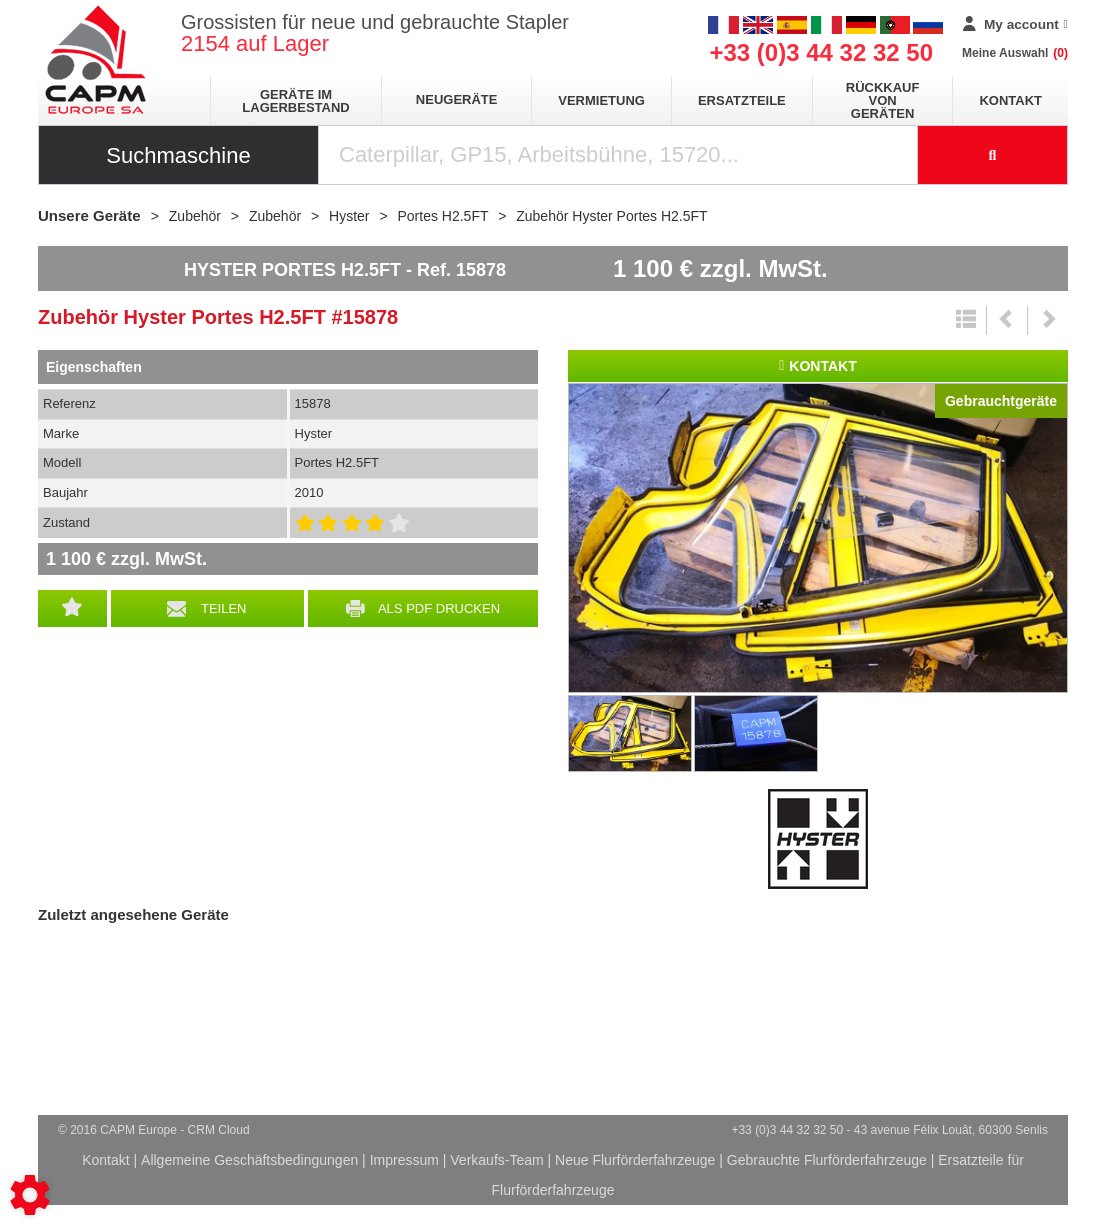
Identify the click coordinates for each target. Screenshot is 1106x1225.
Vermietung (601, 100)
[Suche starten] (993, 155)
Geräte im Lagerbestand (295, 101)
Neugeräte (457, 99)
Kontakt (1010, 100)
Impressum (404, 1160)
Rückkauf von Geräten (883, 100)
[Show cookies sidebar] (30, 1195)
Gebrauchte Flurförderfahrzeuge (827, 1160)
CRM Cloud (219, 1130)
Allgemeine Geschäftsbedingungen (249, 1160)
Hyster (818, 839)
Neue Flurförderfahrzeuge (635, 1160)
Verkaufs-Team (496, 1160)
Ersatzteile (742, 100)
